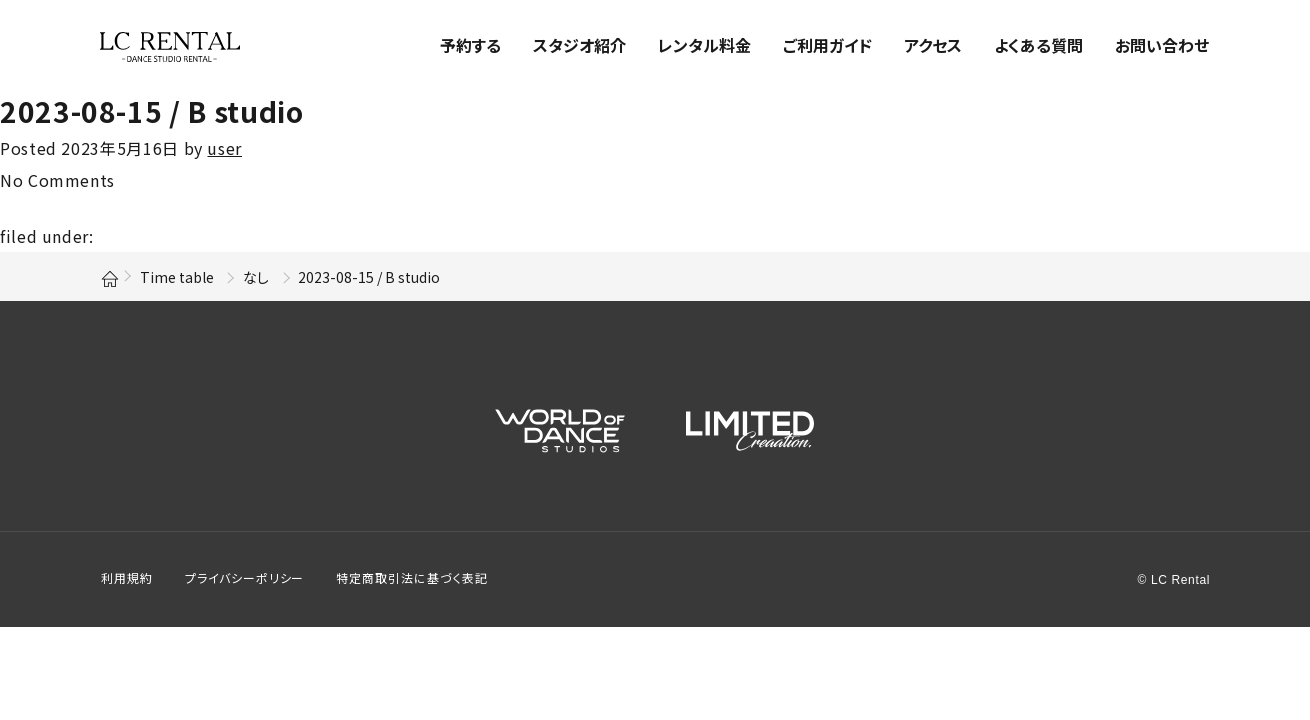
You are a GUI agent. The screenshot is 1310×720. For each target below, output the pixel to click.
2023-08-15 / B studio (151, 111)
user (224, 148)
